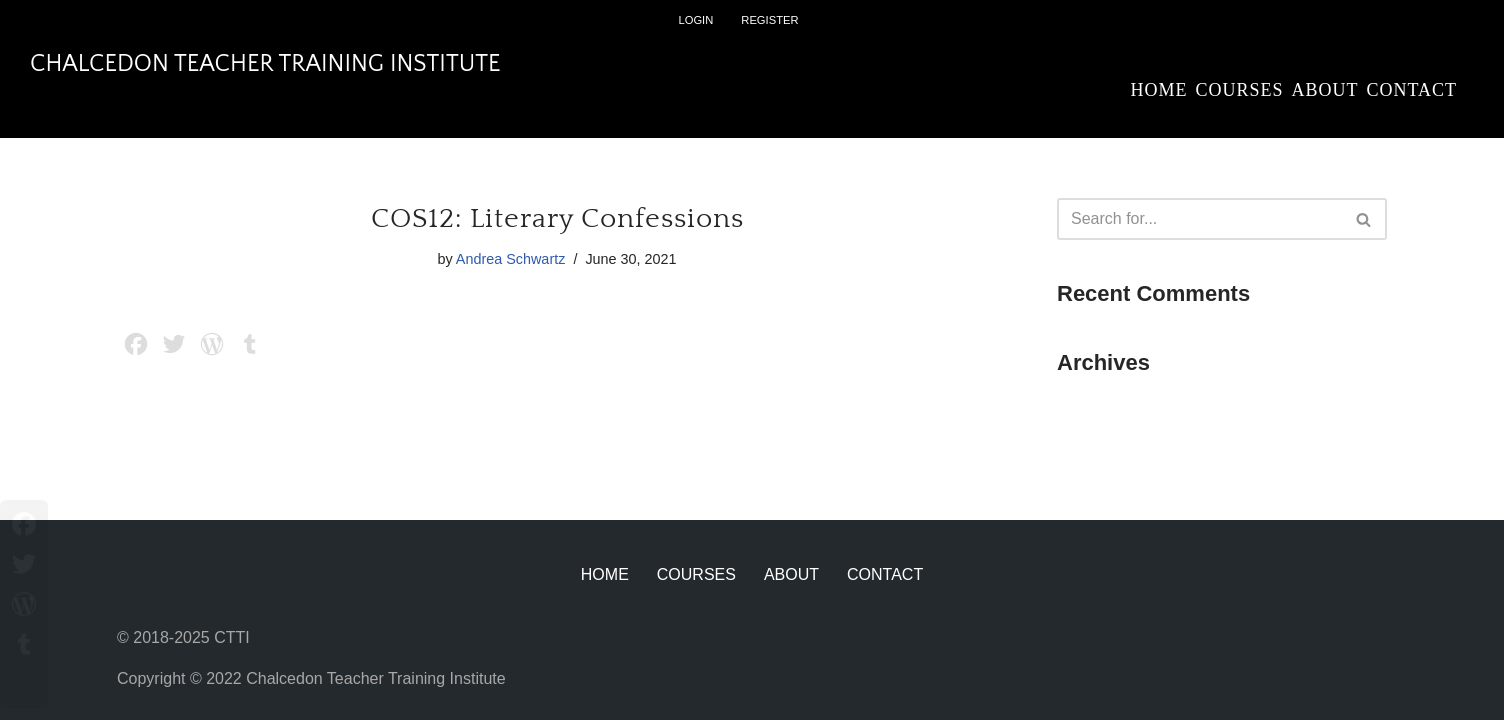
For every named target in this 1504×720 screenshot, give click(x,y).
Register (769, 20)
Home (1158, 90)
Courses (1239, 90)
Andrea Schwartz (511, 259)
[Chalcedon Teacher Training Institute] (265, 64)
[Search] (1199, 219)
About (1324, 90)
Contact (1411, 90)
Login (695, 20)
